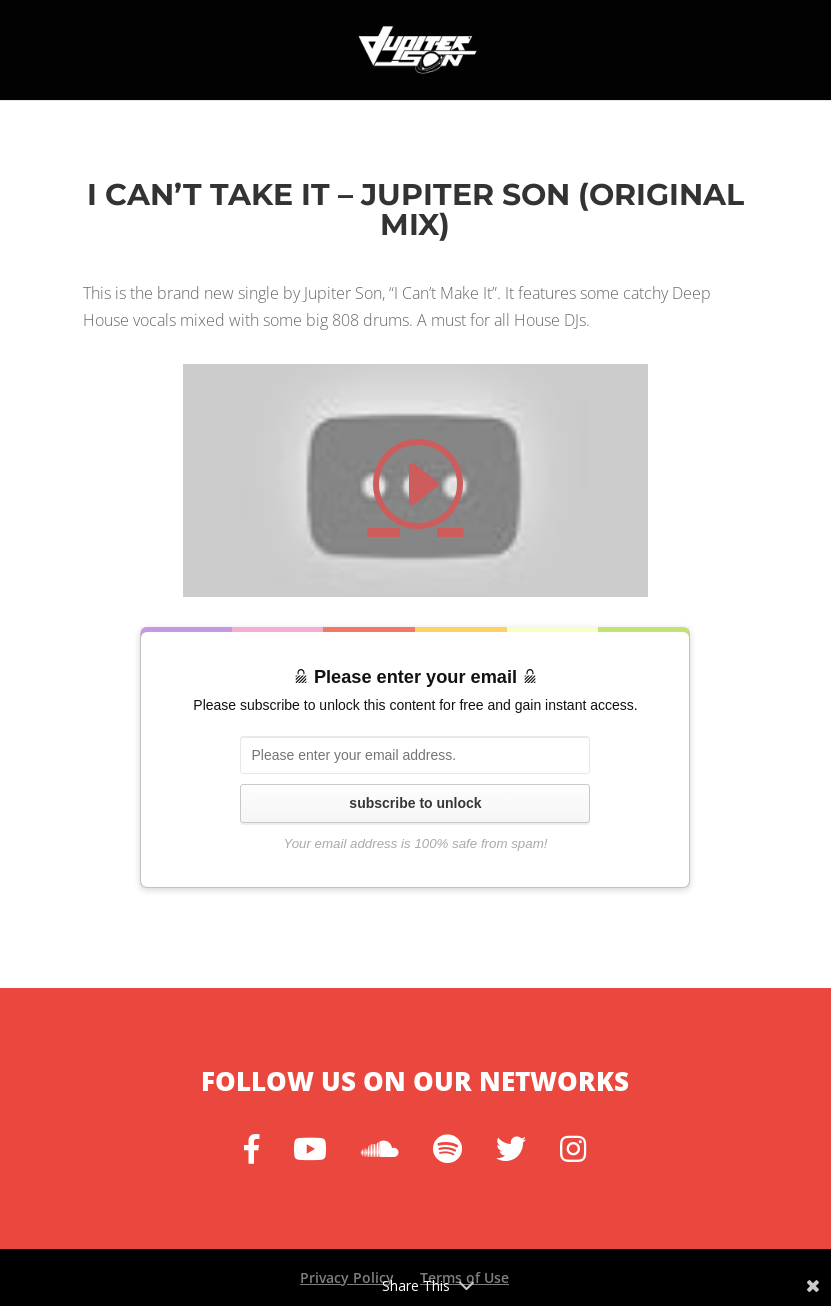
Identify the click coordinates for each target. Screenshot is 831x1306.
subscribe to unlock (415, 803)
